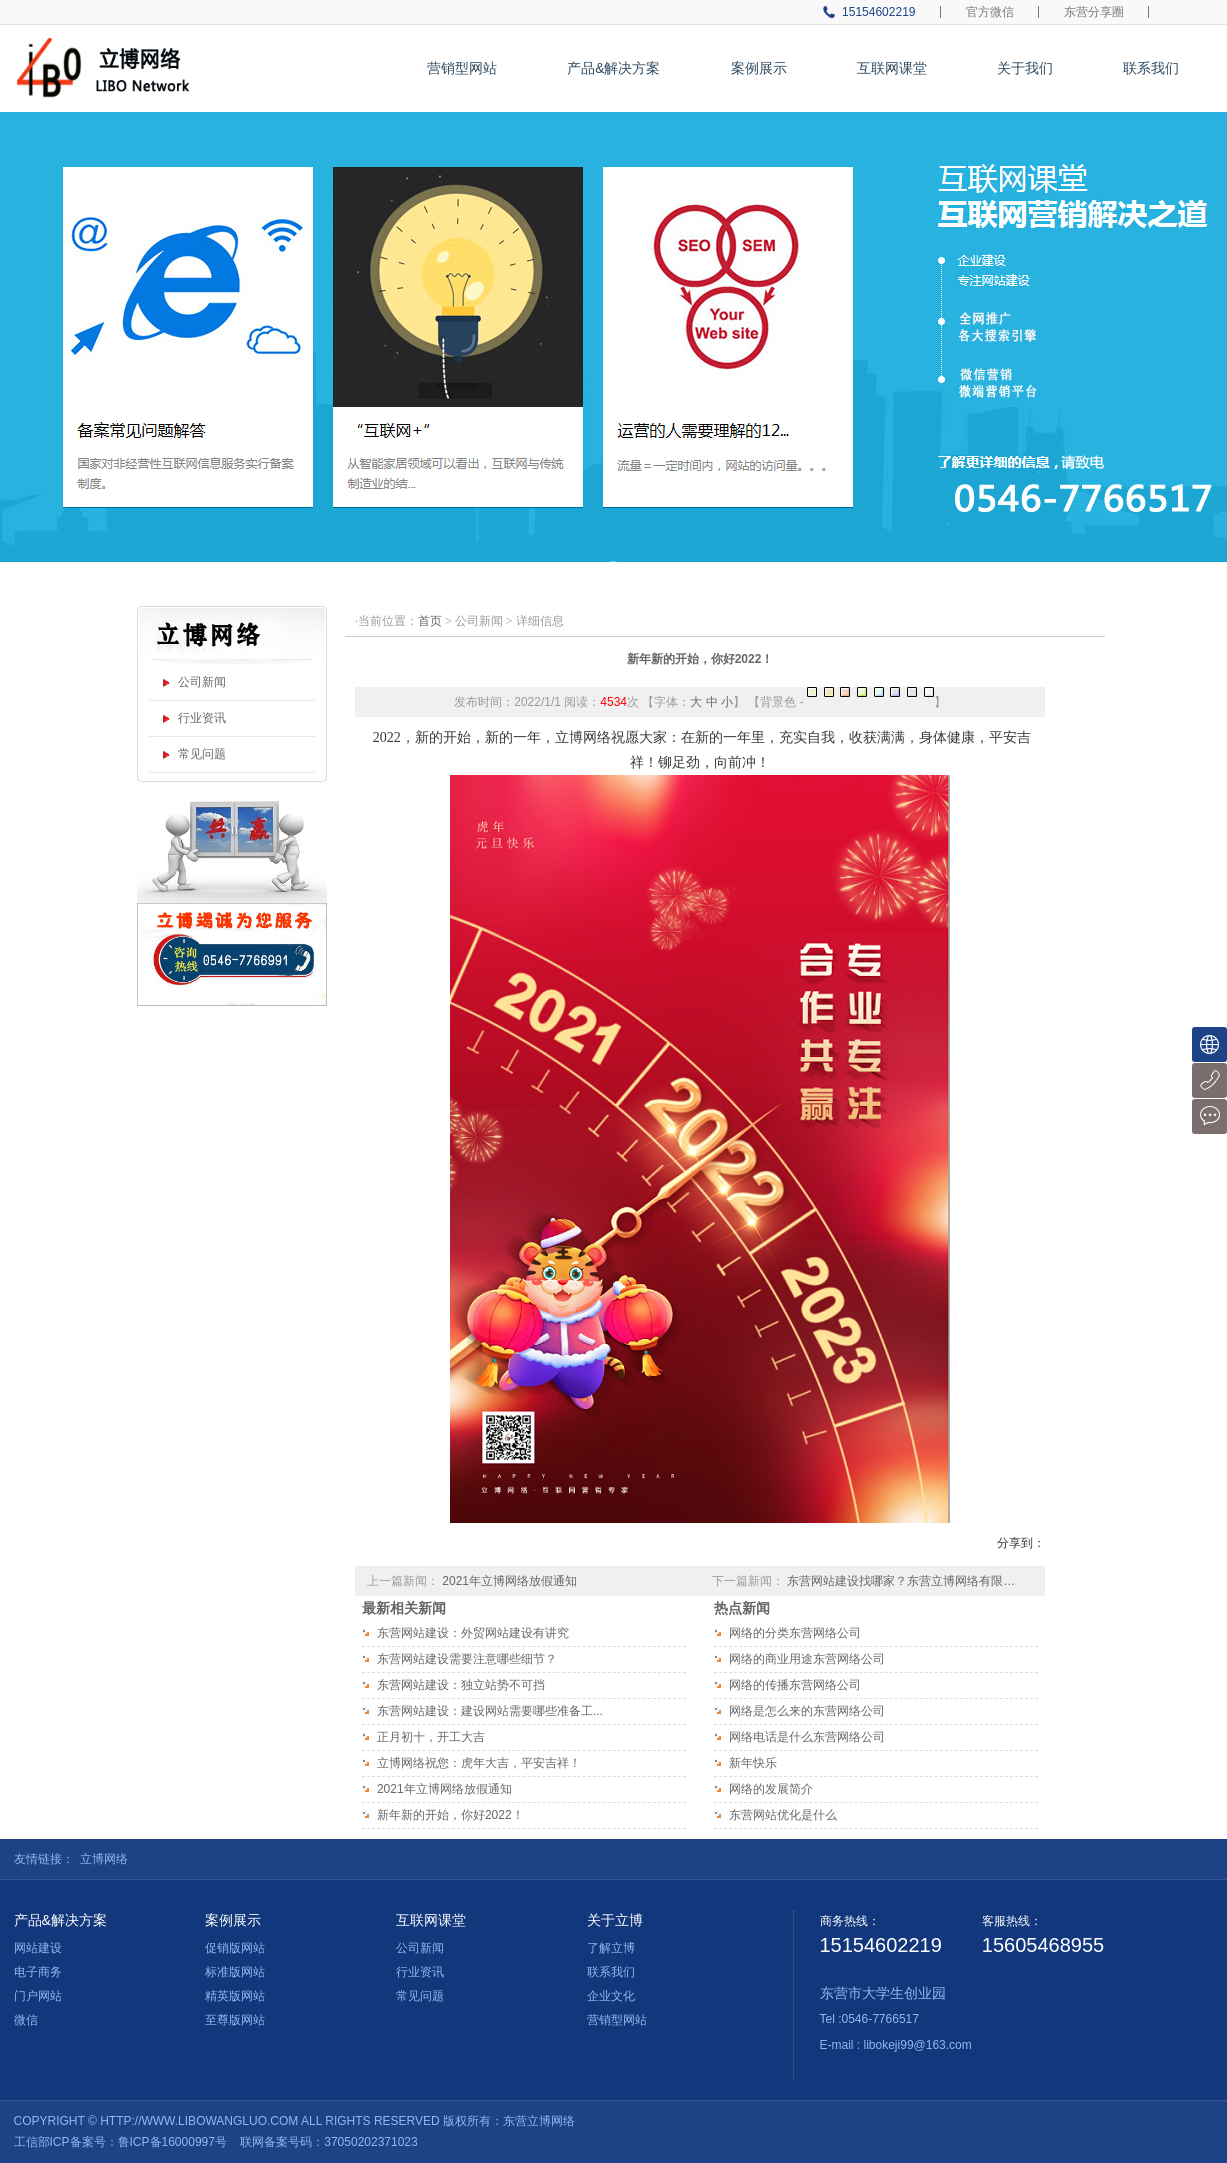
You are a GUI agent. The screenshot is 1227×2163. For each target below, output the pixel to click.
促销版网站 (235, 1948)
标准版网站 (235, 1972)
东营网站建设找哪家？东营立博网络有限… (901, 1581)
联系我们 (1151, 68)
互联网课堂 (892, 68)
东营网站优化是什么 (783, 1815)
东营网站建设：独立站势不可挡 (461, 1685)
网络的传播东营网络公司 (795, 1685)
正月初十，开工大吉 (431, 1737)
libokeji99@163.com (918, 2045)
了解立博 (611, 1948)
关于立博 (615, 1920)
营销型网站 (462, 68)
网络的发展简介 (771, 1789)
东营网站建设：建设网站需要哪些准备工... (490, 1711)
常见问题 (202, 754)
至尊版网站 (235, 2020)
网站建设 (38, 1948)
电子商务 (38, 1972)
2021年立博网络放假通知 (509, 1581)
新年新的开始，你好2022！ (700, 659)
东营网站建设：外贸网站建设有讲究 (473, 1633)
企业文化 (611, 1996)
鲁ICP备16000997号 (172, 2142)
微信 (26, 2020)
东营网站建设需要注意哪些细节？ (467, 1659)
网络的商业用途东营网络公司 (807, 1659)
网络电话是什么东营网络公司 (807, 1737)
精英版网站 (235, 1996)
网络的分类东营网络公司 (795, 1633)
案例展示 (759, 68)
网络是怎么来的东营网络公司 (807, 1711)
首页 (430, 621)
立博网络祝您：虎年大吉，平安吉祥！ (479, 1763)
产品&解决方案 (613, 68)
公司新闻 (202, 682)
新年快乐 (753, 1763)
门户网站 (38, 1996)
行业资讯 (202, 718)
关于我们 (1025, 68)
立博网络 (104, 1859)
